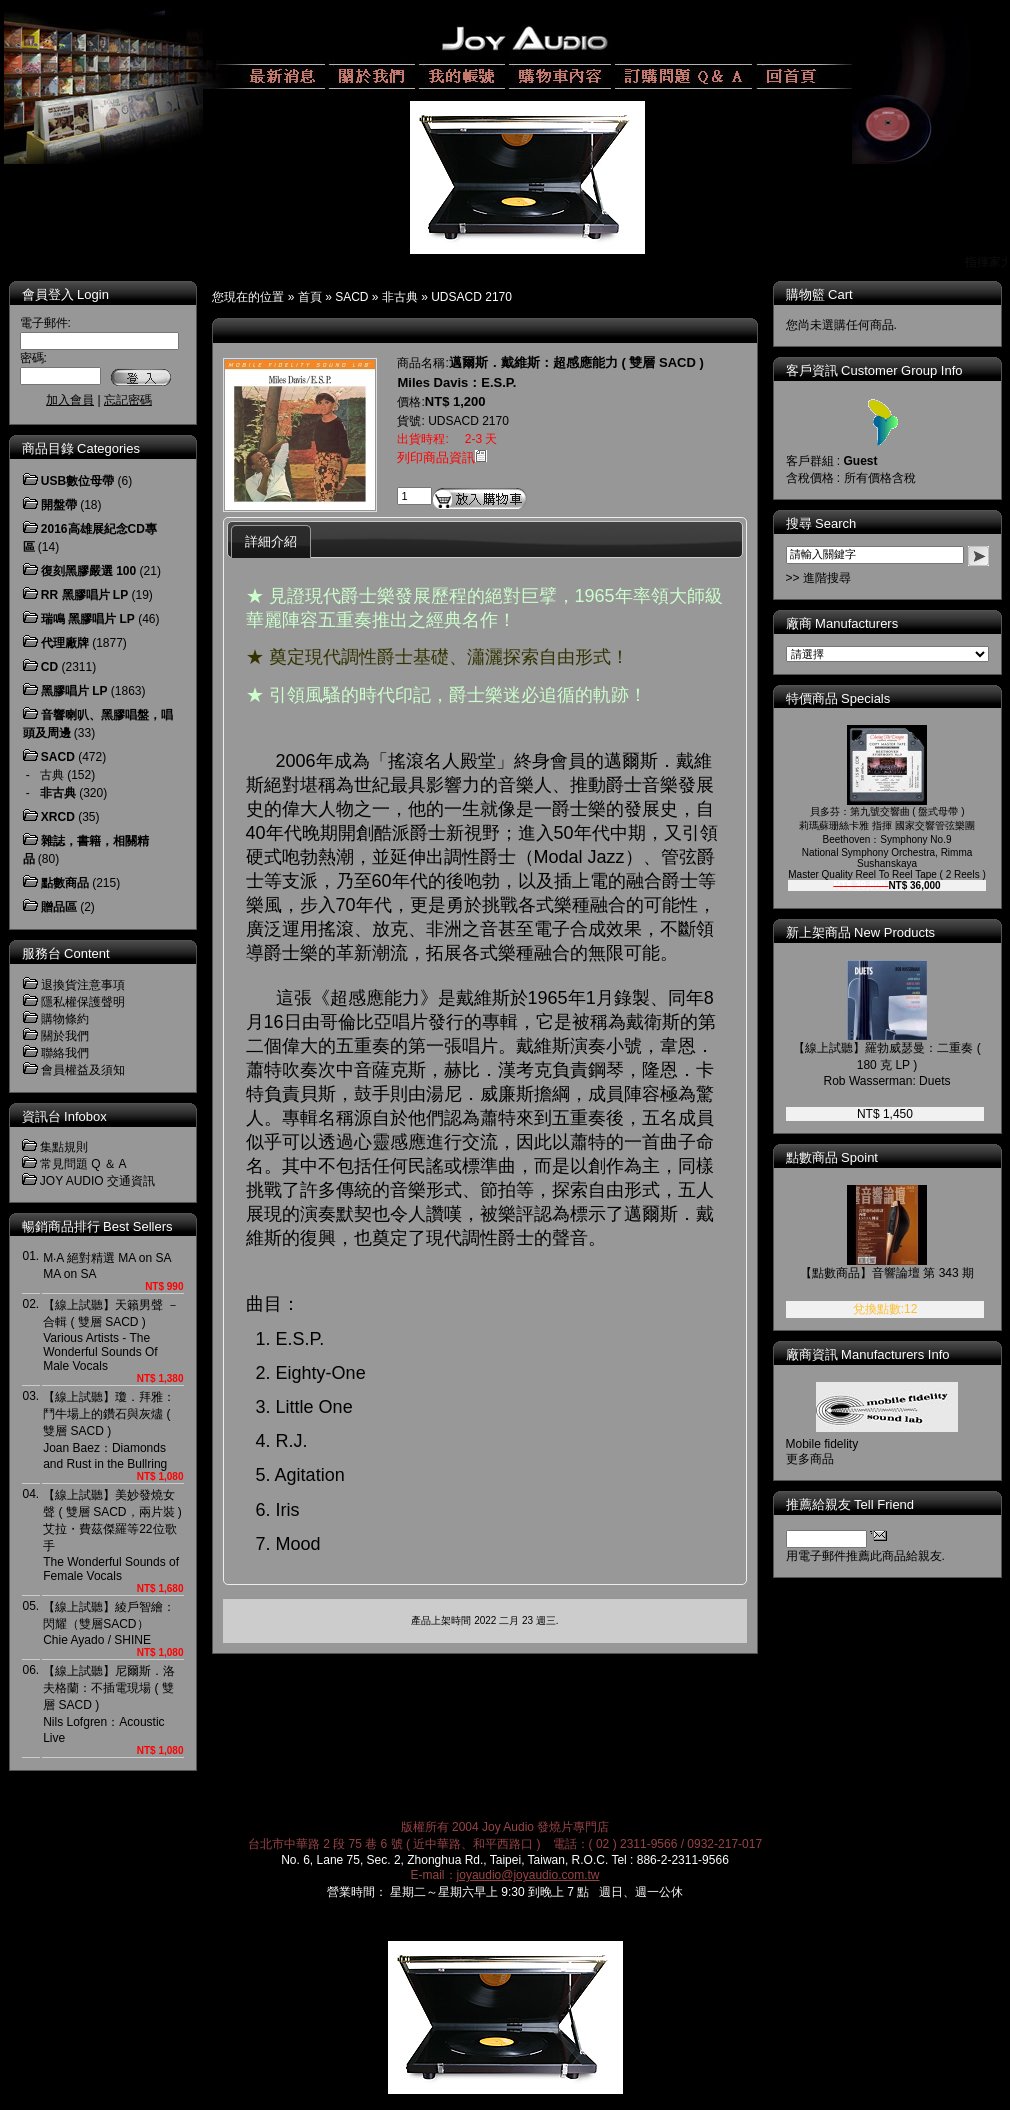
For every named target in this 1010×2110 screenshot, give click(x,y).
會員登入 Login (65, 294)
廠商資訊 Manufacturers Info (868, 1354)
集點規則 (64, 1147)
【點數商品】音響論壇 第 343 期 (887, 1273)
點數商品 (65, 883)
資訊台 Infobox (64, 1116)
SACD (351, 297)
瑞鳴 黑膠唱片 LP (88, 619)
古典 (52, 775)
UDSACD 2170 (471, 297)
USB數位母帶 (77, 481)
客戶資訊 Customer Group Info (874, 370)
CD (49, 667)
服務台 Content (66, 953)
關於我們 (65, 1036)
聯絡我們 (65, 1053)
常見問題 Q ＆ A (83, 1164)
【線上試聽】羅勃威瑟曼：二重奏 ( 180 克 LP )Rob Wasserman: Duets (886, 1064)
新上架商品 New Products (861, 932)
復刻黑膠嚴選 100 (88, 571)
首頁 (310, 297)
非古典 (400, 297)
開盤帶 (59, 505)
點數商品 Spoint (832, 1157)
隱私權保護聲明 (83, 1002)
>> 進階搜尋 (818, 578)
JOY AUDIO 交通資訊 (97, 1181)
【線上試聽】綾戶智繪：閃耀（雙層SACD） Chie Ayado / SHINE (109, 1623)
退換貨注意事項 (83, 985)
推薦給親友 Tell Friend (850, 1504)
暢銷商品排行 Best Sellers (97, 1226)
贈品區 (59, 907)
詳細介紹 (271, 541)
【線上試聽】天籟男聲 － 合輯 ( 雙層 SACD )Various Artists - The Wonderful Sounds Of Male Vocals (110, 1335)
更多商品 (810, 1459)
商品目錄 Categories (81, 448)
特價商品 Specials (838, 698)
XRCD (58, 817)
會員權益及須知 (83, 1070)
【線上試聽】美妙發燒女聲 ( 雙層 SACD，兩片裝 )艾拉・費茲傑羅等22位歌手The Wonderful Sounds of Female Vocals (112, 1535)
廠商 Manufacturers (842, 623)
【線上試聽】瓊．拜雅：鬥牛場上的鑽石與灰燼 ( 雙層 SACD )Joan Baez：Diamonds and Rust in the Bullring (109, 1430)
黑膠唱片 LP (74, 691)
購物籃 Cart (819, 294)
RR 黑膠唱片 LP (84, 595)
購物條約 (65, 1019)
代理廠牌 (65, 643)
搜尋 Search (821, 523)
